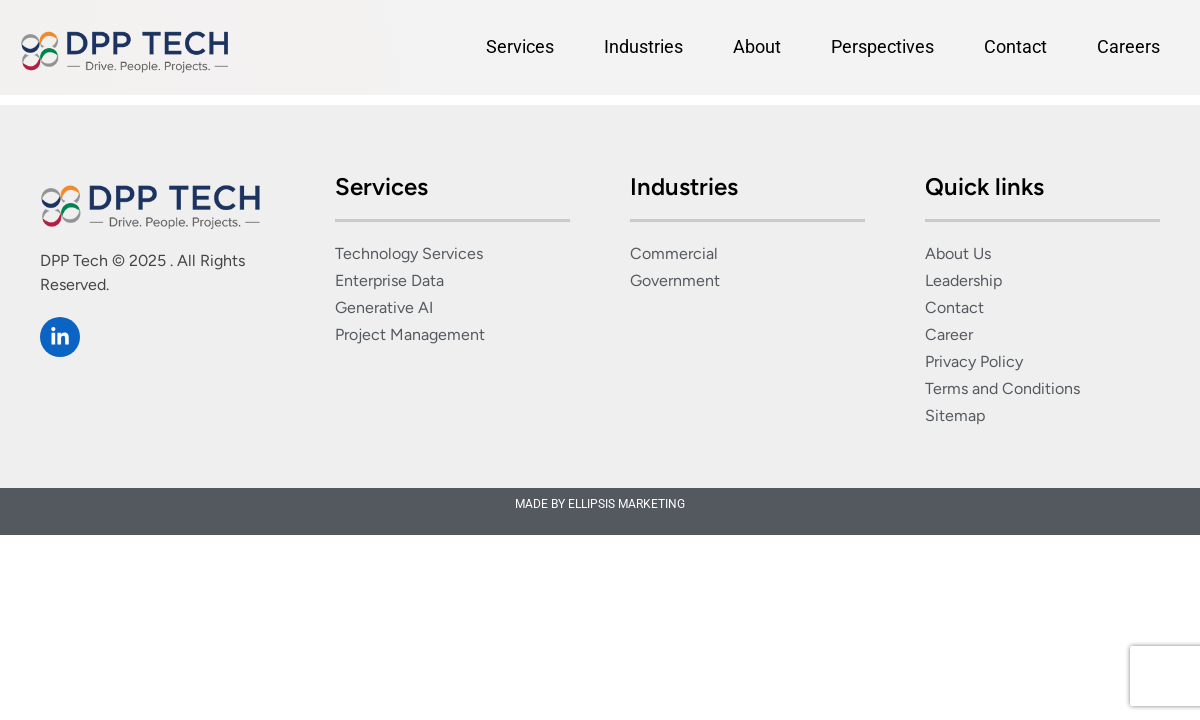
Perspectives (882, 46)
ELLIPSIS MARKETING (626, 504)
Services (520, 46)
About (757, 46)
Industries (643, 46)
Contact (1015, 46)
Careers (1128, 46)
